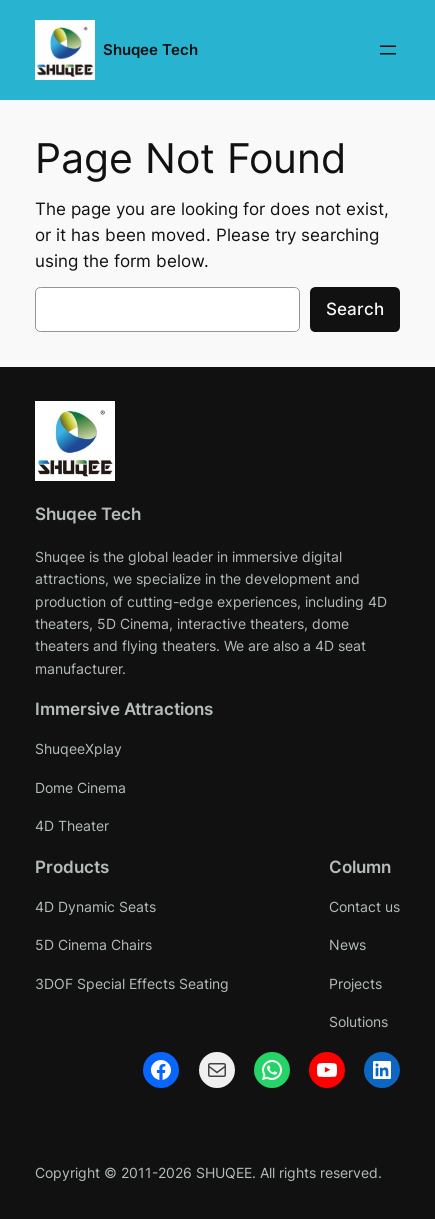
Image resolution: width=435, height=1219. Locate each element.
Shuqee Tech (150, 50)
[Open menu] (388, 50)
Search (355, 309)
